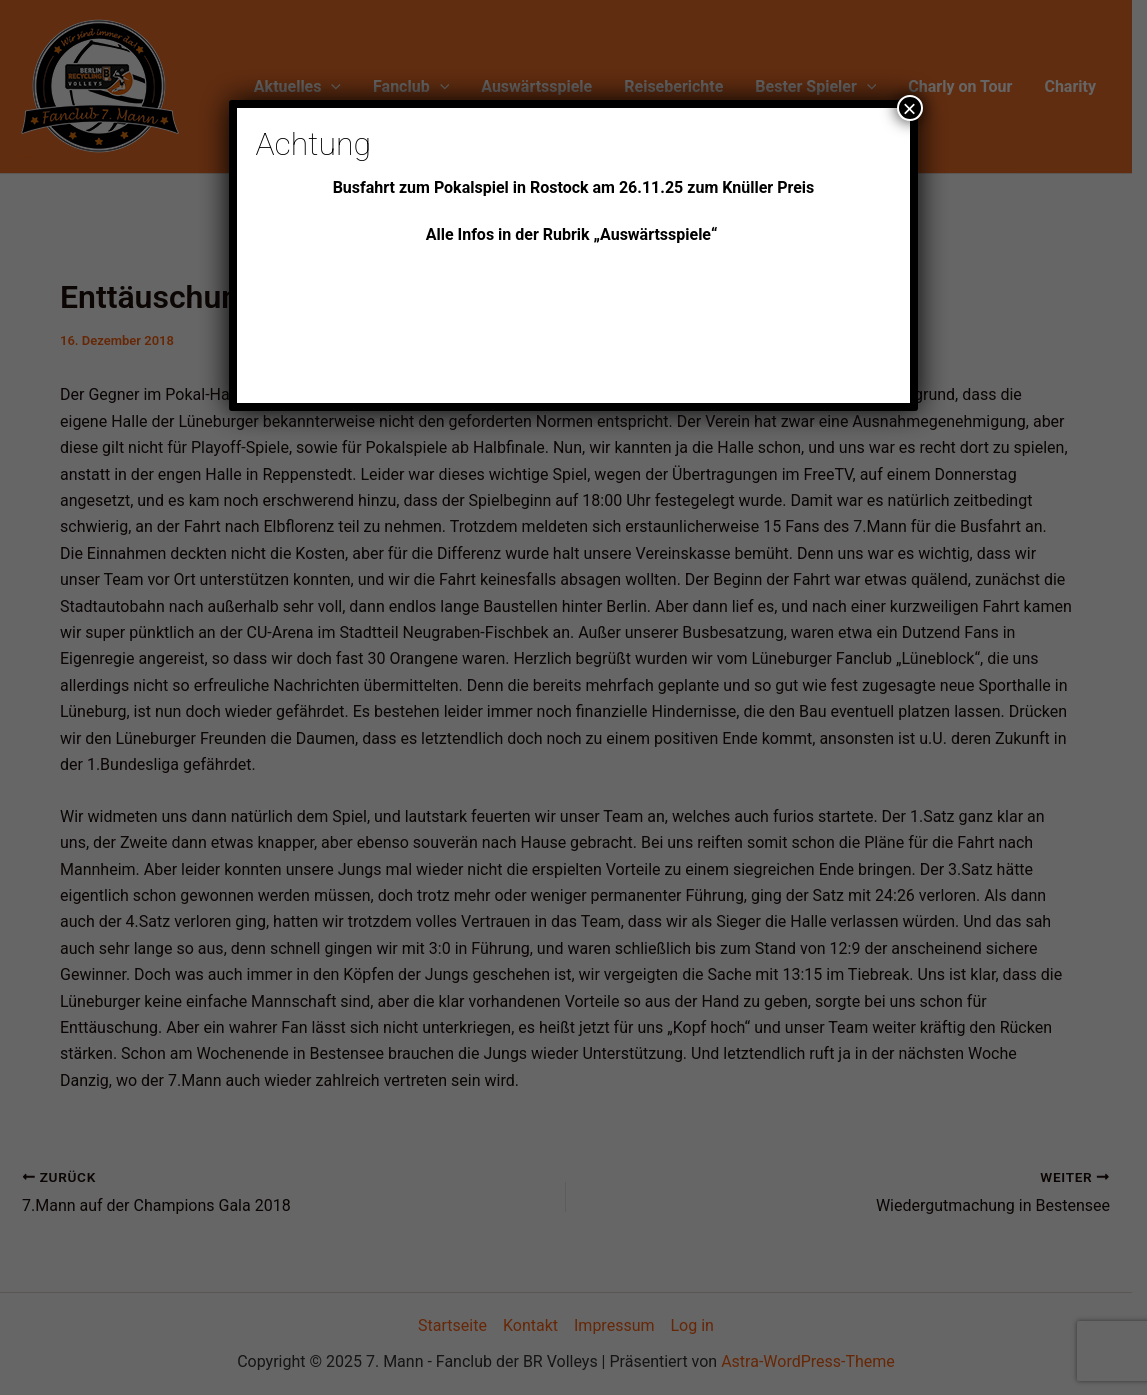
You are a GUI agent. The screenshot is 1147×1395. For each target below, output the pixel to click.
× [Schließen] (910, 108)
